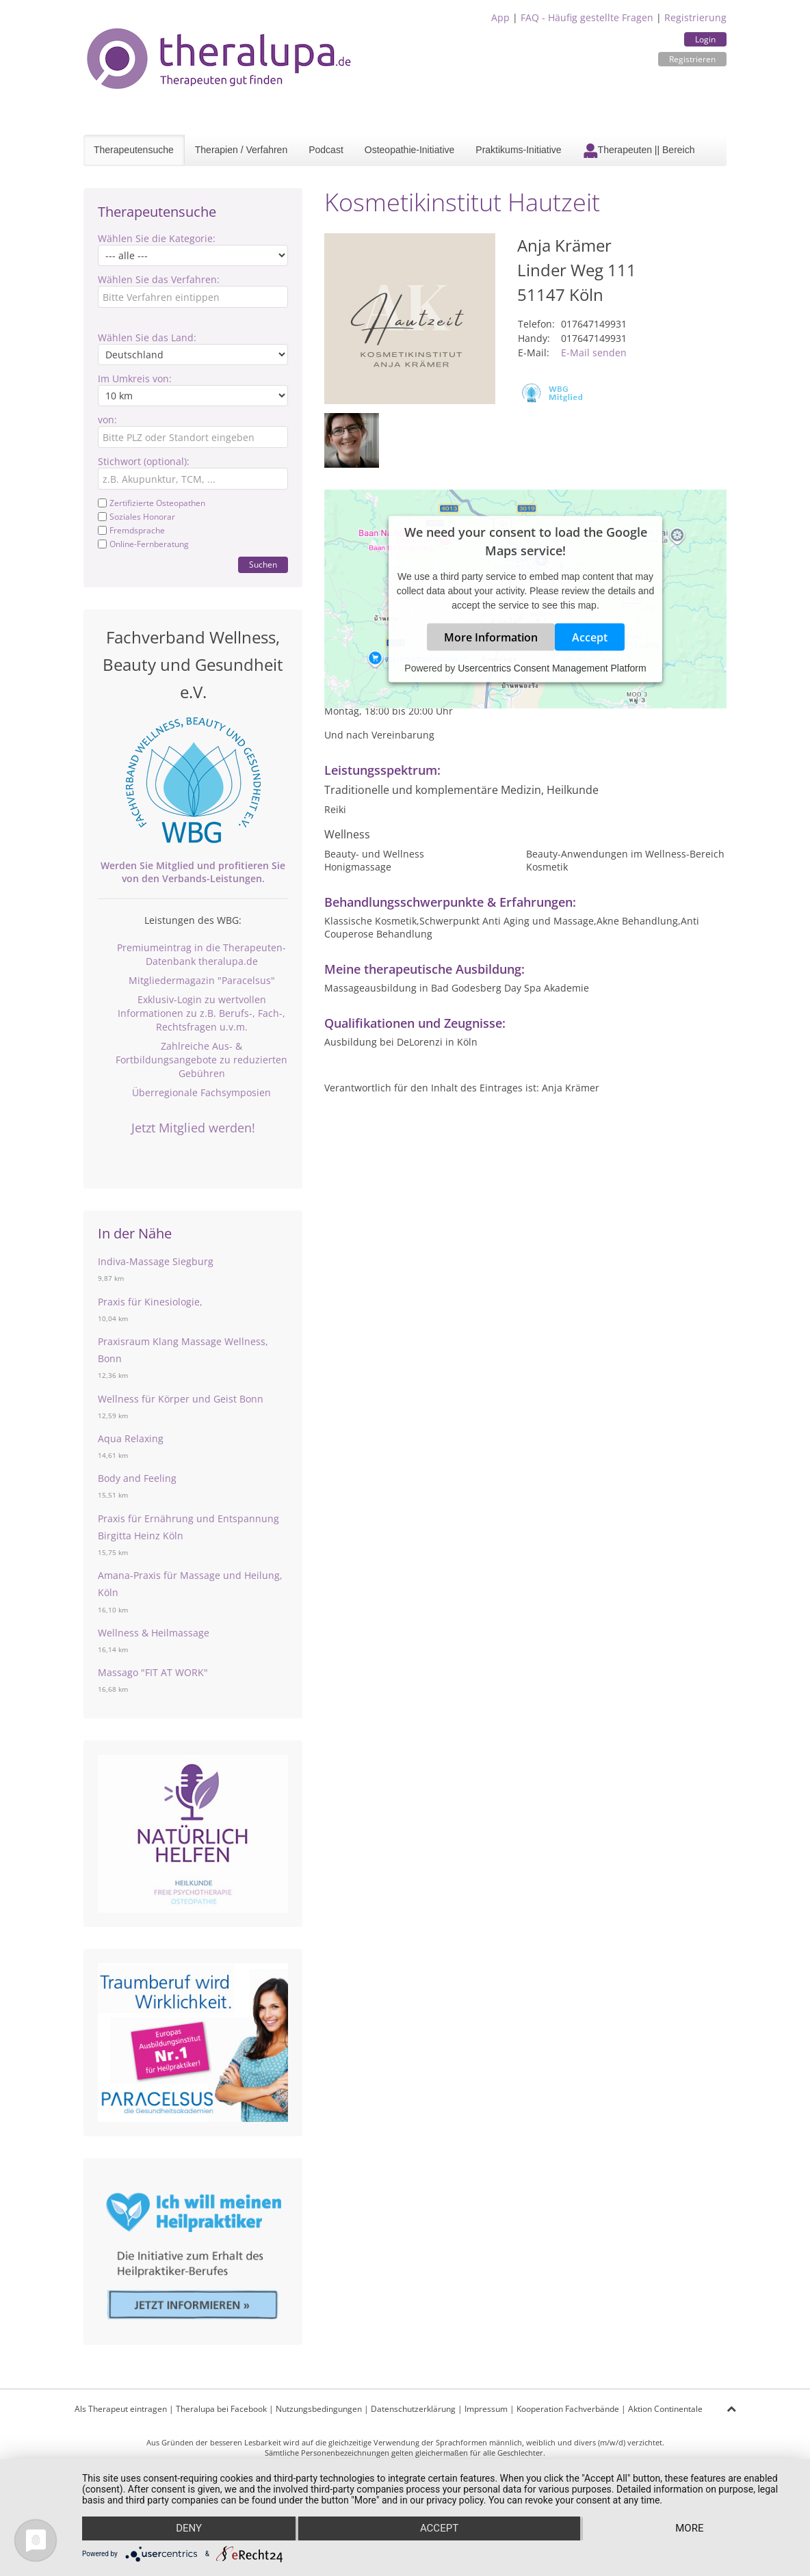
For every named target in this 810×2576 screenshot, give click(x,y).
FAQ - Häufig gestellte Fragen (587, 17)
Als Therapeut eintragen (121, 2409)
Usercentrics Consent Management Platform (552, 668)
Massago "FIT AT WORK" (153, 1672)
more (690, 2529)
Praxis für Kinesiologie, (150, 1301)
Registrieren (692, 59)
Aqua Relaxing (131, 1438)
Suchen (263, 564)
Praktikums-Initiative (518, 149)
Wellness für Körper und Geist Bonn (180, 1398)
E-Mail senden (594, 352)
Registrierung (695, 17)
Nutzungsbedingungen (319, 2409)
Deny (188, 2529)
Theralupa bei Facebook (221, 2409)
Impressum (486, 2409)
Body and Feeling (137, 1478)
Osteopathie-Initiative (410, 149)
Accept (590, 637)
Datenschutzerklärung (413, 2409)
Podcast (326, 149)
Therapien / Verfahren (241, 149)
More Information (491, 637)
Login (705, 39)
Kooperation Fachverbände (568, 2409)
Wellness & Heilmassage (153, 1632)
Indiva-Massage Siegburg (155, 1261)
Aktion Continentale (665, 2409)
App (500, 17)
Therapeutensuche (134, 149)
